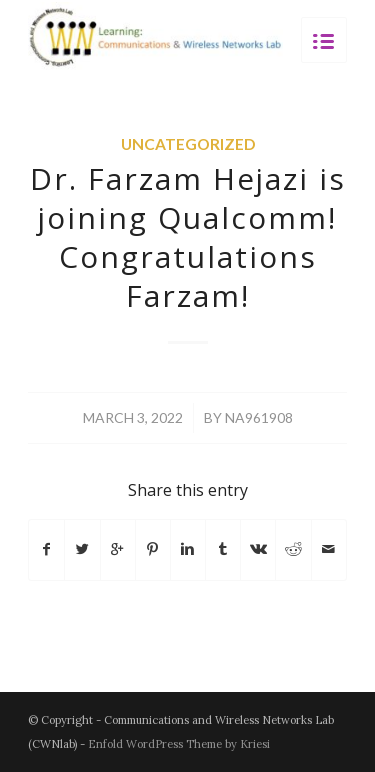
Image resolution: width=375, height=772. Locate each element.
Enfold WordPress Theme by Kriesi (179, 744)
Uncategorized (188, 144)
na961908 (259, 417)
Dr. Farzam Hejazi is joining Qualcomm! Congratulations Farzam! (188, 237)
